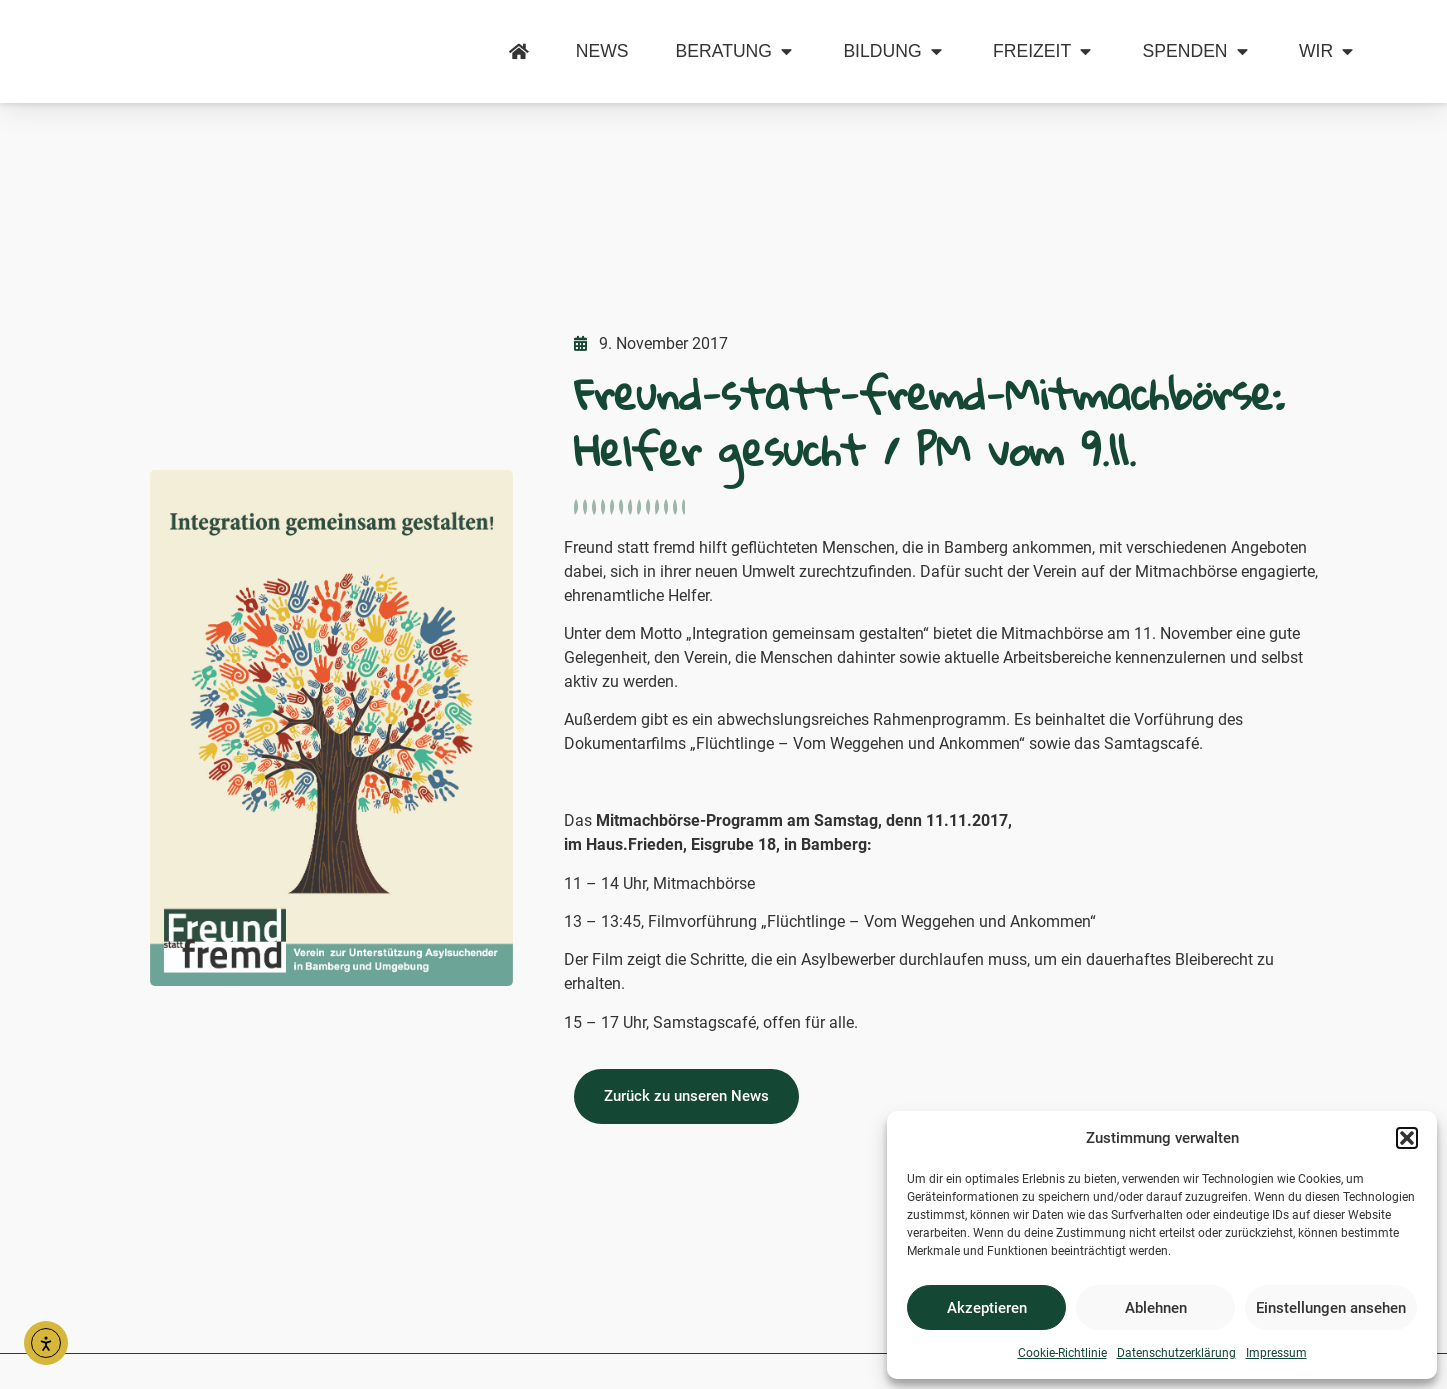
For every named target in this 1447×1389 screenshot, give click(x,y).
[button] (1407, 1127)
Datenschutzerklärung (1176, 1353)
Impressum (1276, 1353)
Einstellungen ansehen (1331, 1308)
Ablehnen (1156, 1308)
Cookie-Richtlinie (1062, 1353)
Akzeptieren (987, 1308)
